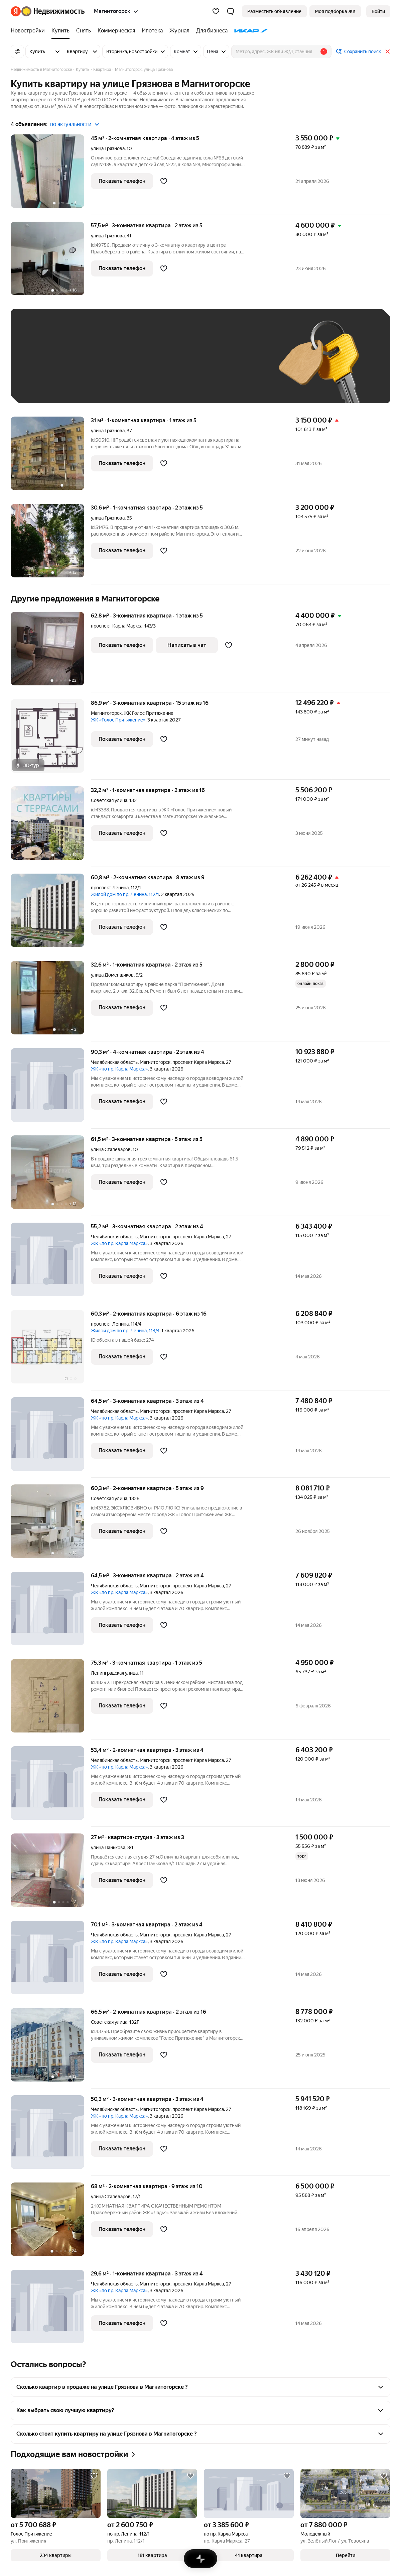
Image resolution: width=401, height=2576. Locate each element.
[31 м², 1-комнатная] (51, 457)
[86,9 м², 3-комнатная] (51, 739)
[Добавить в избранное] (164, 181)
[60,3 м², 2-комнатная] (51, 1350)
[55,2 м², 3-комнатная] (51, 1263)
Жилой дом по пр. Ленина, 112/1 (125, 894)
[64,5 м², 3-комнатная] (51, 1437)
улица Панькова (108, 1847)
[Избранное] (216, 11)
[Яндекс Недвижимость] (53, 11)
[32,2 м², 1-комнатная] (51, 826)
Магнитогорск (106, 713)
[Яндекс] (16, 11)
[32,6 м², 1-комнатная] (51, 1001)
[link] (378, 11)
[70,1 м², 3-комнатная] (51, 1961)
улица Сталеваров (111, 1149)
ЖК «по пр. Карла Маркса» (119, 1069)
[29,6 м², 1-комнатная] (51, 2306)
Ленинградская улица (114, 1673)
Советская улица (109, 800)
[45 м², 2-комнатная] (51, 174)
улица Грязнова (108, 148)
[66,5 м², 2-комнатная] (51, 2048)
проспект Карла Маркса (116, 626)
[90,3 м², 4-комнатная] (51, 1088)
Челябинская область (114, 1062)
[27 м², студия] (51, 1873)
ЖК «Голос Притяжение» (118, 719)
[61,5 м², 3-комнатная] (51, 1175)
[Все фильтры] (17, 51)
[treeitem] (29, 31)
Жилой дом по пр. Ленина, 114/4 (125, 1330)
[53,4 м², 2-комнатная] (51, 1786)
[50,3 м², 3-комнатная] (51, 2135)
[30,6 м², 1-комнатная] (51, 544)
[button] (231, 11)
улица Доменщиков (112, 975)
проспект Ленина (110, 887)
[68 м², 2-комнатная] (51, 2222)
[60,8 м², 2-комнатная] (51, 914)
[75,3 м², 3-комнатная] (51, 1699)
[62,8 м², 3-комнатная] (51, 652)
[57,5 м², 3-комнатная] (51, 262)
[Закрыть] (387, 51)
